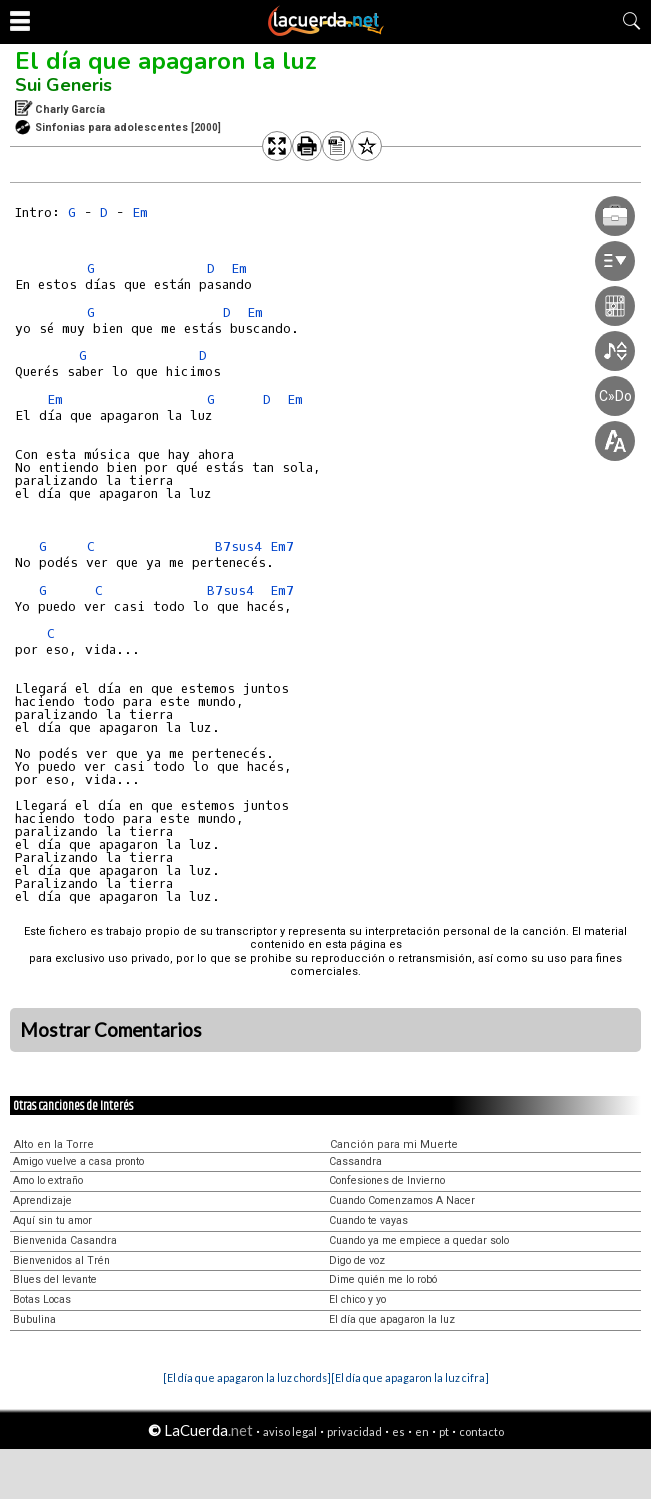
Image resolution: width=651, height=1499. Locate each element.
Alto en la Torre (54, 1144)
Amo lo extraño (48, 1180)
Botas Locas (42, 1299)
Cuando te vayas (368, 1220)
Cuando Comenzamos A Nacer (402, 1200)
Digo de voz (357, 1260)
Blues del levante (55, 1279)
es (398, 1431)
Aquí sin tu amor (52, 1220)
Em (140, 212)
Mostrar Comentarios (111, 1030)
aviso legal (290, 1431)
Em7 (282, 546)
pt (444, 1431)
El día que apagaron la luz (166, 61)
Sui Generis (63, 85)
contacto (481, 1431)
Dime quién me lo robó (383, 1279)
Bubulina (34, 1319)
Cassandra (355, 1161)
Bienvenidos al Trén (61, 1260)
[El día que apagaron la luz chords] (247, 1377)
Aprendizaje (42, 1200)
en (422, 1431)
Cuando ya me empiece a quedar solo (419, 1240)
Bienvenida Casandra (65, 1240)
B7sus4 (238, 546)
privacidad (354, 1431)
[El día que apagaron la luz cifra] (410, 1377)
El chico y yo (357, 1299)
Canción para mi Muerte (394, 1144)
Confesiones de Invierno (387, 1180)
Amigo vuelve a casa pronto (78, 1161)
